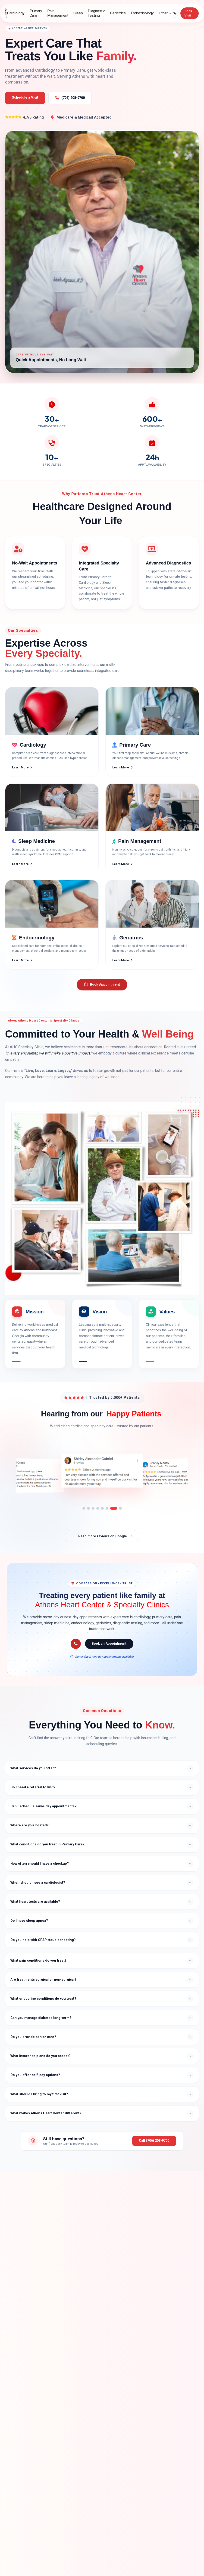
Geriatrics (118, 13)
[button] (83, 1508)
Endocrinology (142, 13)
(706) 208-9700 (70, 98)
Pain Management (57, 13)
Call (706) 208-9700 (154, 2140)
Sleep (78, 13)
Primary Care (36, 13)
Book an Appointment (109, 1643)
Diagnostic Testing (96, 13)
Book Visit (188, 13)
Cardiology (16, 13)
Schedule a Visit (25, 97)
